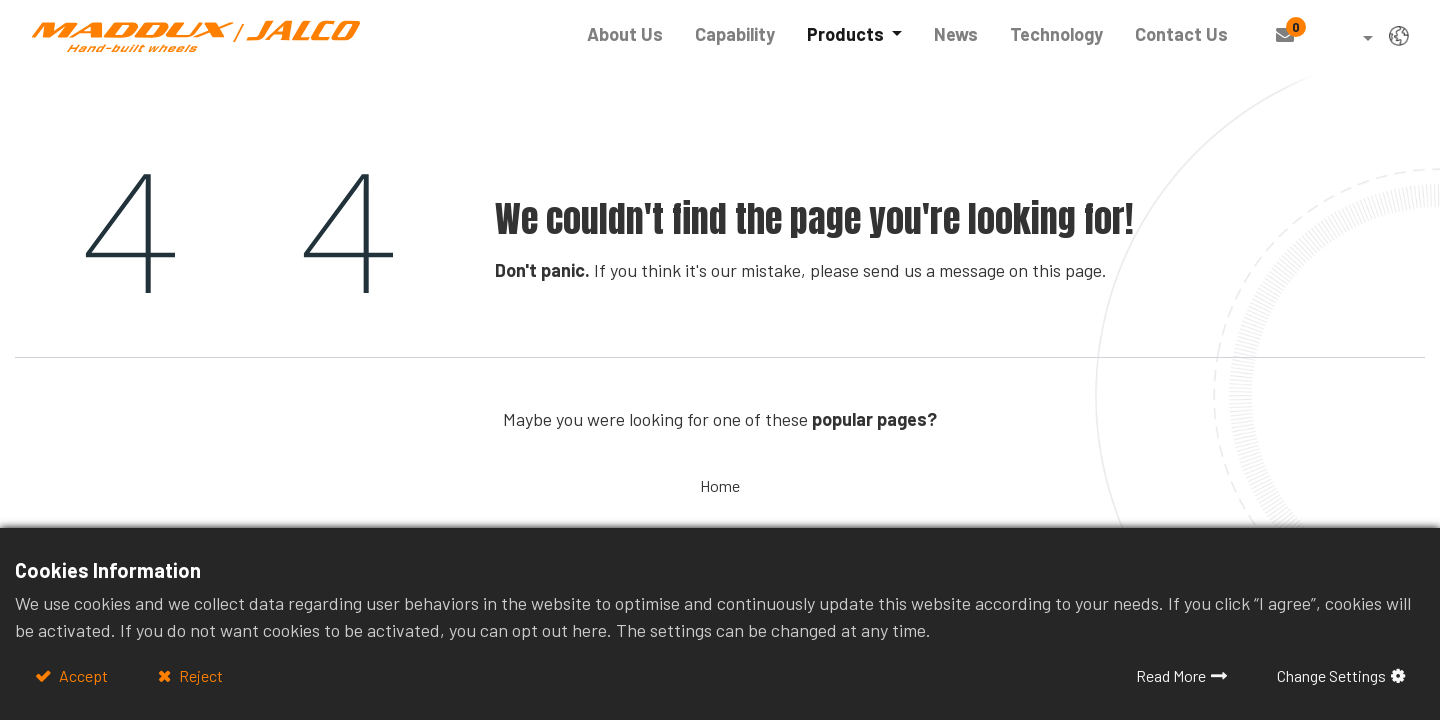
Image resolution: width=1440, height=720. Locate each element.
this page (1067, 270)
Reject (199, 675)
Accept (82, 675)
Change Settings (1331, 675)
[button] (1353, 39)
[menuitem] (625, 34)
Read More (1171, 675)
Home (720, 485)
